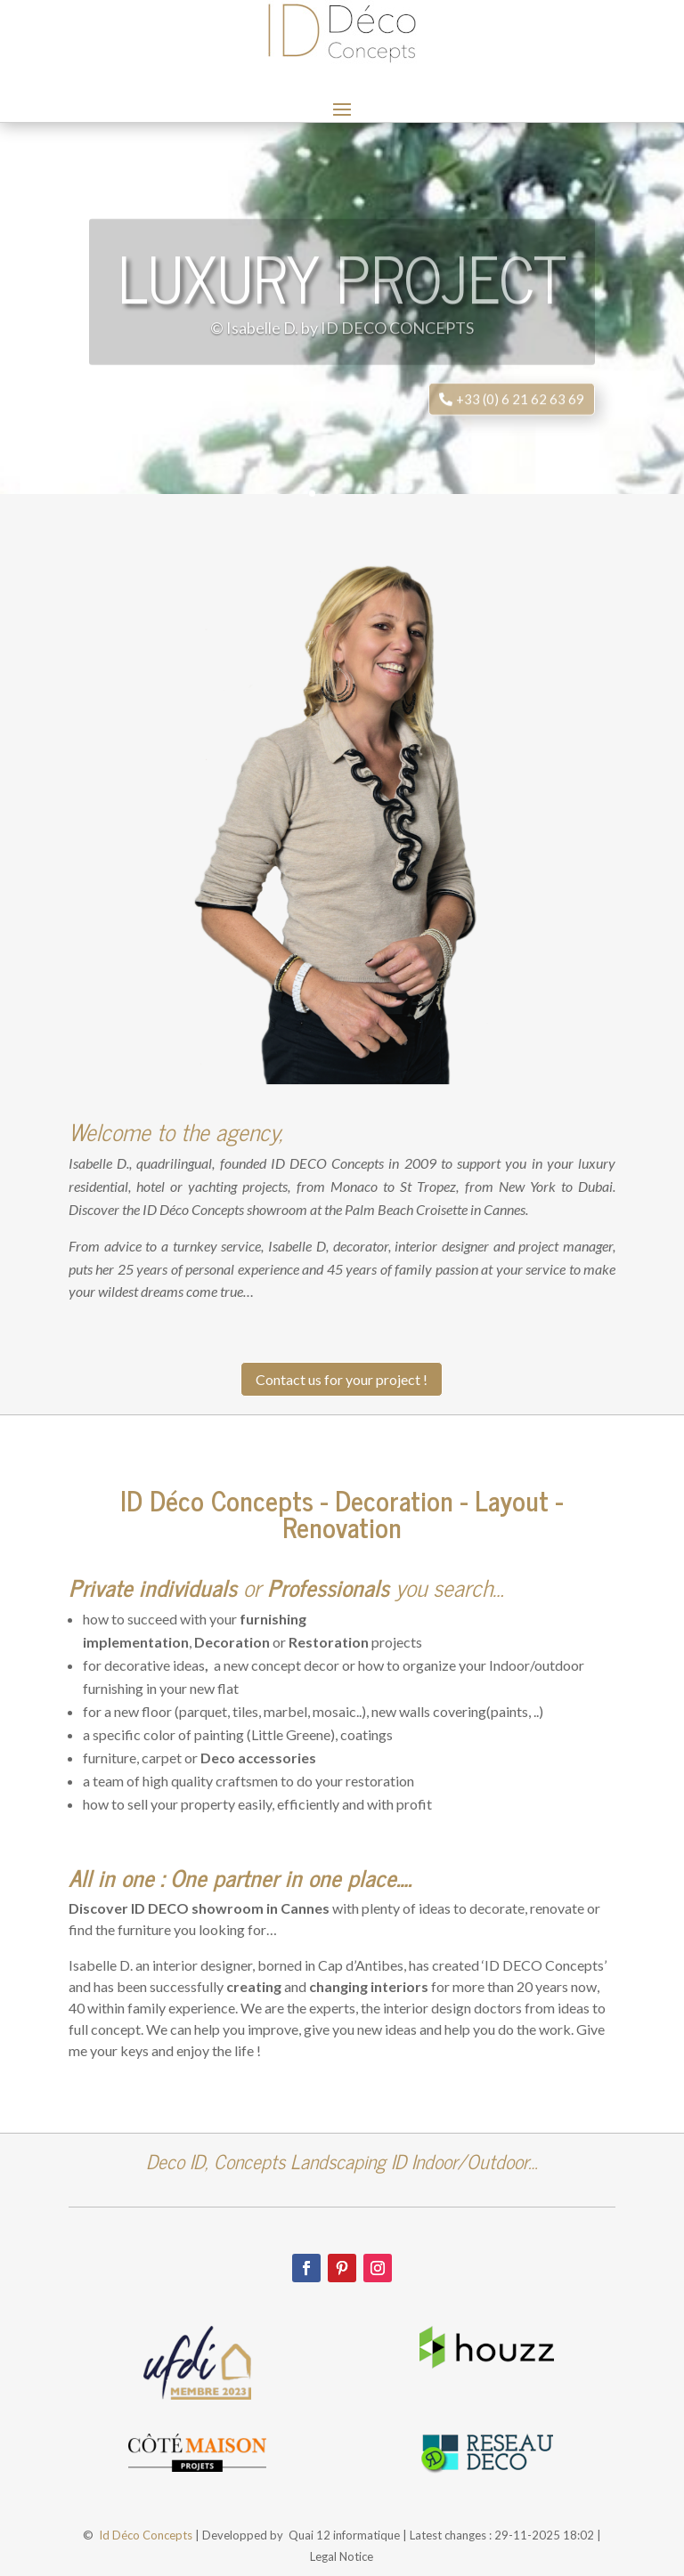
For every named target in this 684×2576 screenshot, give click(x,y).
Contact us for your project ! (342, 1379)
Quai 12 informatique (344, 2535)
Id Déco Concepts (145, 2535)
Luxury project (342, 294)
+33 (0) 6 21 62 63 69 (520, 417)
